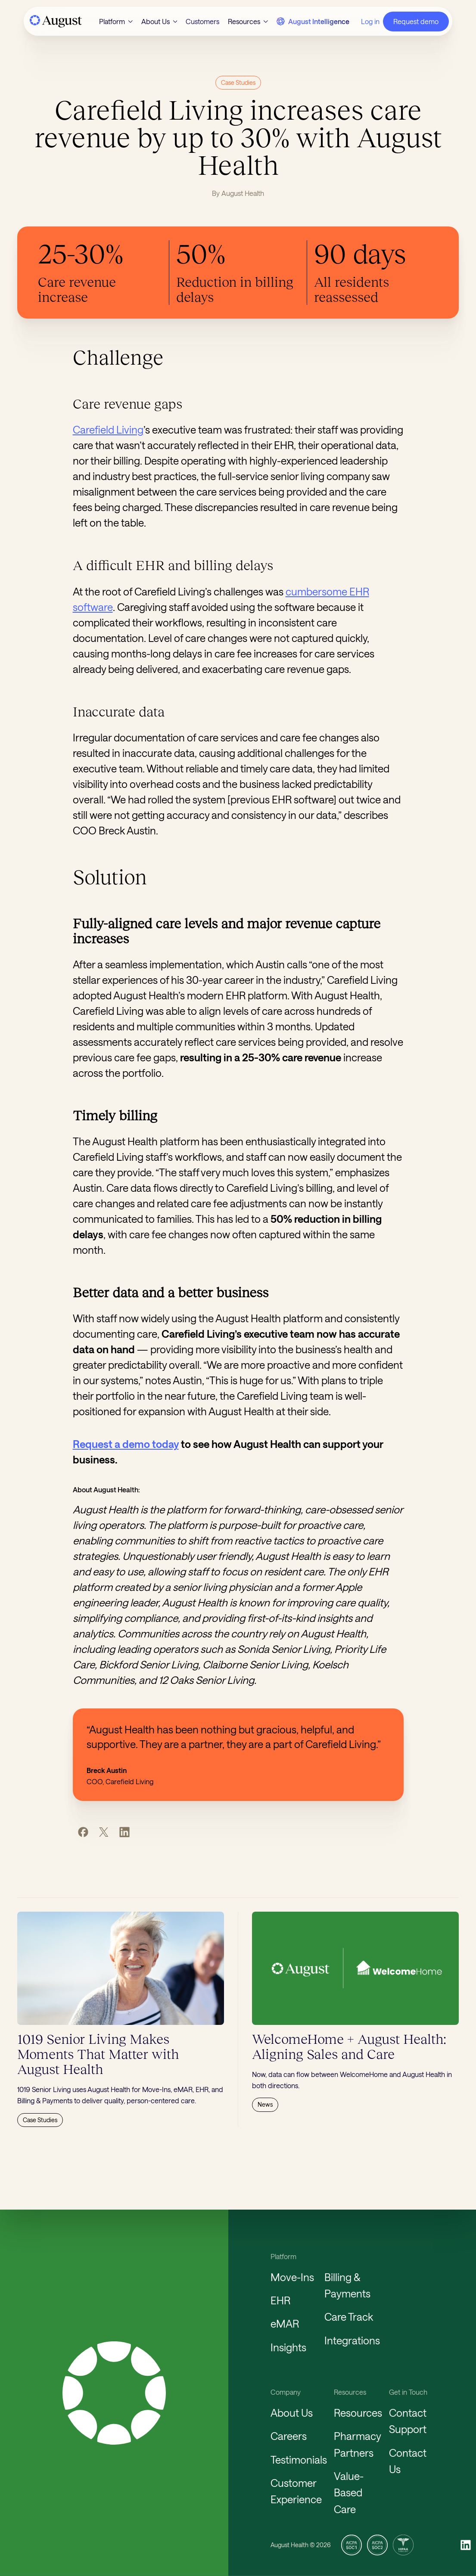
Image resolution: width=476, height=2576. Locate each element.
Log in (370, 21)
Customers (202, 21)
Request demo (416, 21)
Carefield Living (108, 429)
